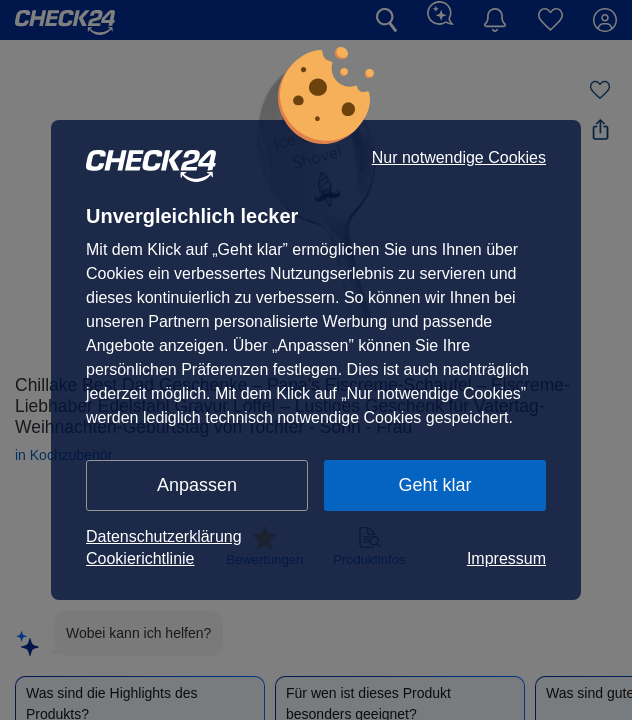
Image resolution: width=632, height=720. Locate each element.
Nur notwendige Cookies (459, 158)
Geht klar (434, 485)
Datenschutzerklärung (164, 536)
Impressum (506, 558)
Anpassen (197, 485)
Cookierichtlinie (140, 558)
